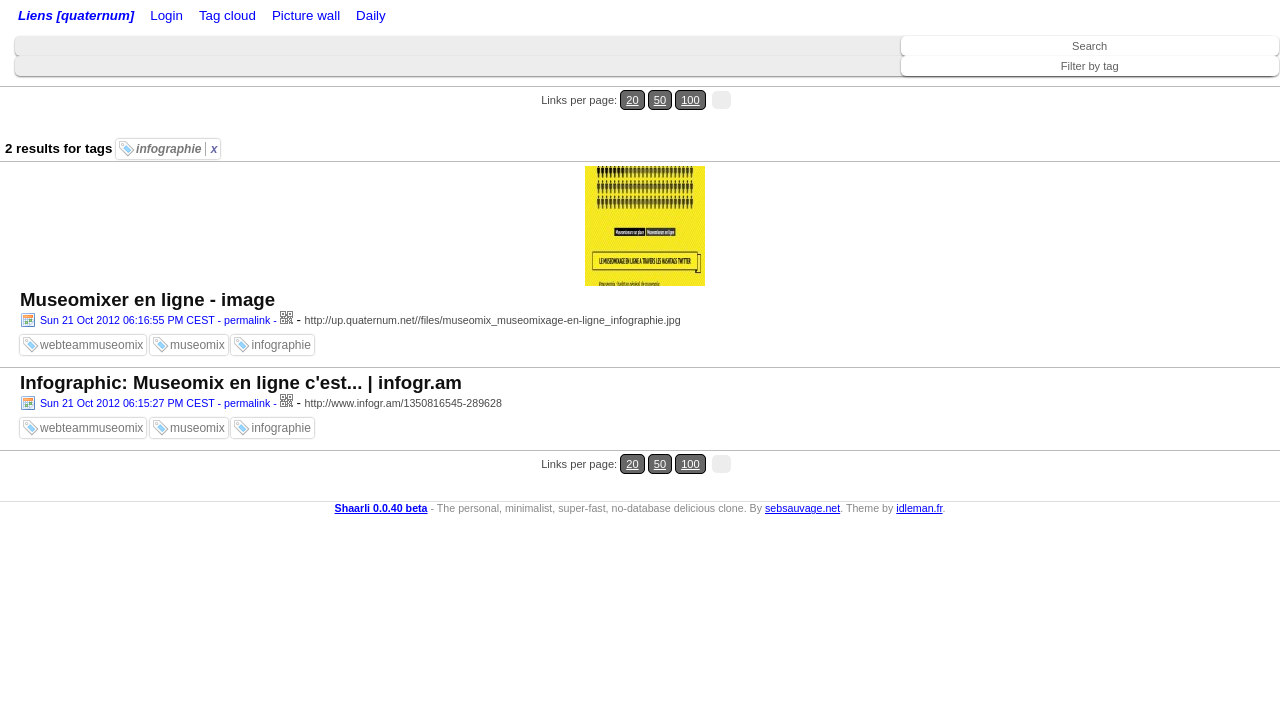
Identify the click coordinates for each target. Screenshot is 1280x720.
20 (1187, 88)
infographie (176, 113)
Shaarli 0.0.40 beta (381, 369)
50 (1206, 88)
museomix (197, 186)
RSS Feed (246, 17)
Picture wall (467, 17)
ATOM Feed (328, 17)
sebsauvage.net (802, 369)
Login (193, 17)
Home (153, 17)
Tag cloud (398, 17)
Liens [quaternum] (71, 17)
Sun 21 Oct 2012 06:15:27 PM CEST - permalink (155, 289)
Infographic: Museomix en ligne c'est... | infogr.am (241, 268)
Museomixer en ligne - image (147, 140)
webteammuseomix (91, 186)
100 (1228, 88)
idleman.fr (919, 369)
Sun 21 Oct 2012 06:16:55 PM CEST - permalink (155, 161)
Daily (523, 17)
